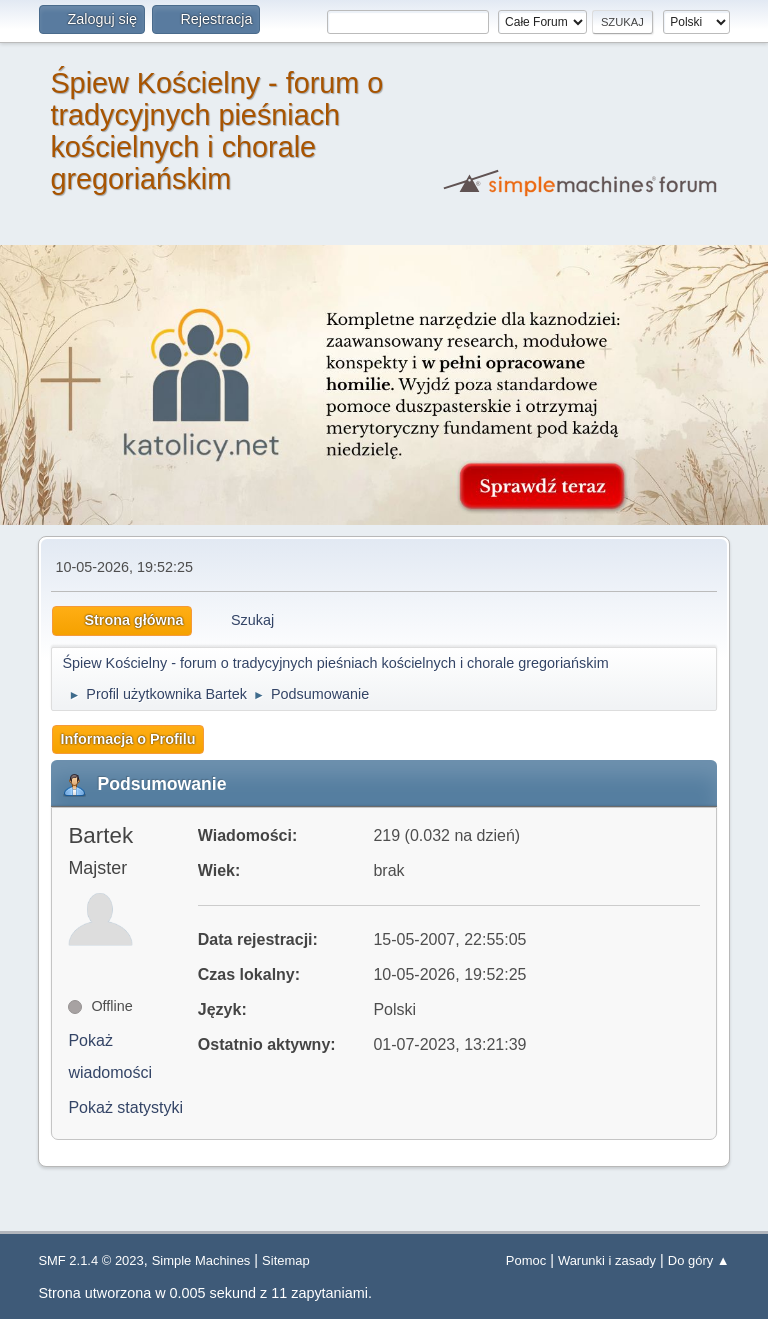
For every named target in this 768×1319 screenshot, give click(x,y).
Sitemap (286, 1260)
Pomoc (526, 1260)
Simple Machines (201, 1260)
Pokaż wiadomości (110, 1056)
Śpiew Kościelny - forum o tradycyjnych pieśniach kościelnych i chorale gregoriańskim (216, 131)
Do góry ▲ (699, 1260)
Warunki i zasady (607, 1260)
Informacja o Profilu (127, 739)
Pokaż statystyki (125, 1107)
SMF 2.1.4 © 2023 (90, 1260)
